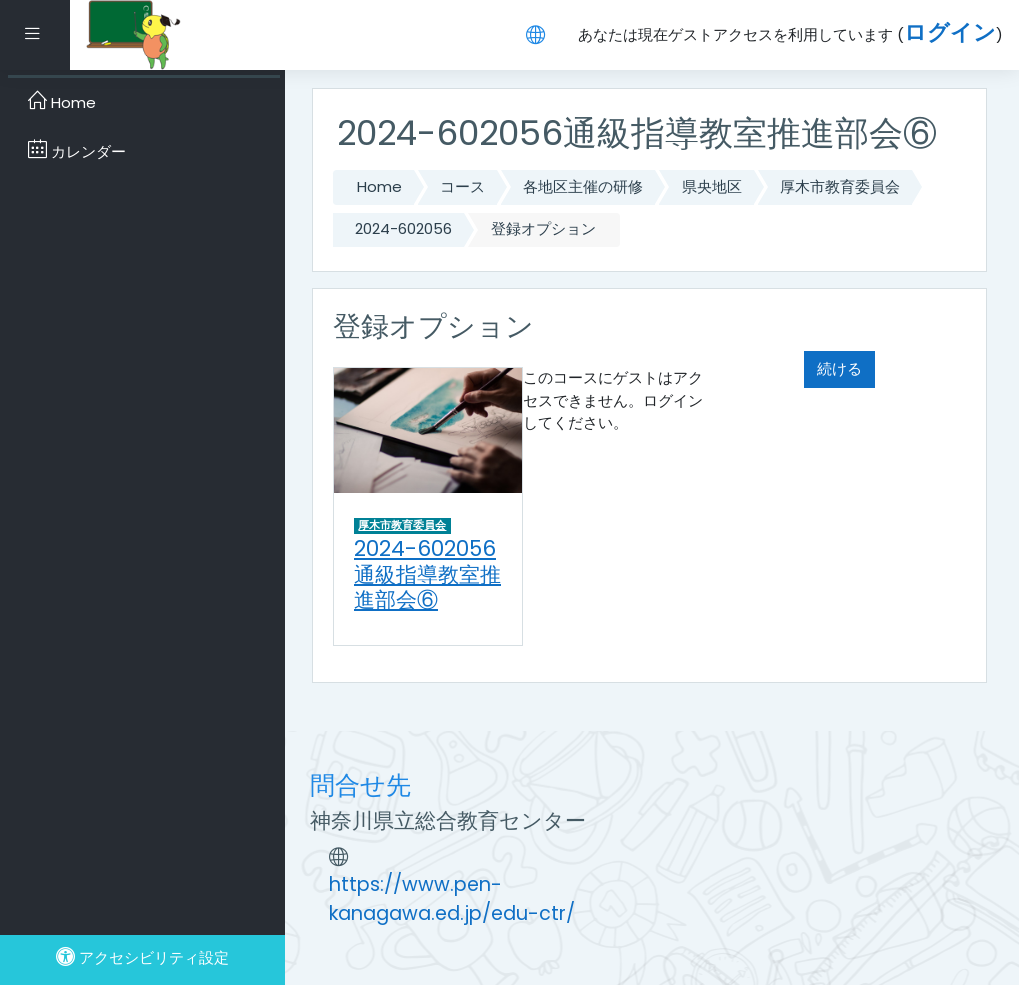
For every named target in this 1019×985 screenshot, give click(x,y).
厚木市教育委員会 (840, 186)
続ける (839, 368)
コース (462, 186)
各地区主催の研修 (583, 186)
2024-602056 (403, 228)
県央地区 (712, 186)
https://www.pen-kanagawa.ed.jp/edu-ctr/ (452, 899)
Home (379, 186)
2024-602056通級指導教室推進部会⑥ (427, 574)
